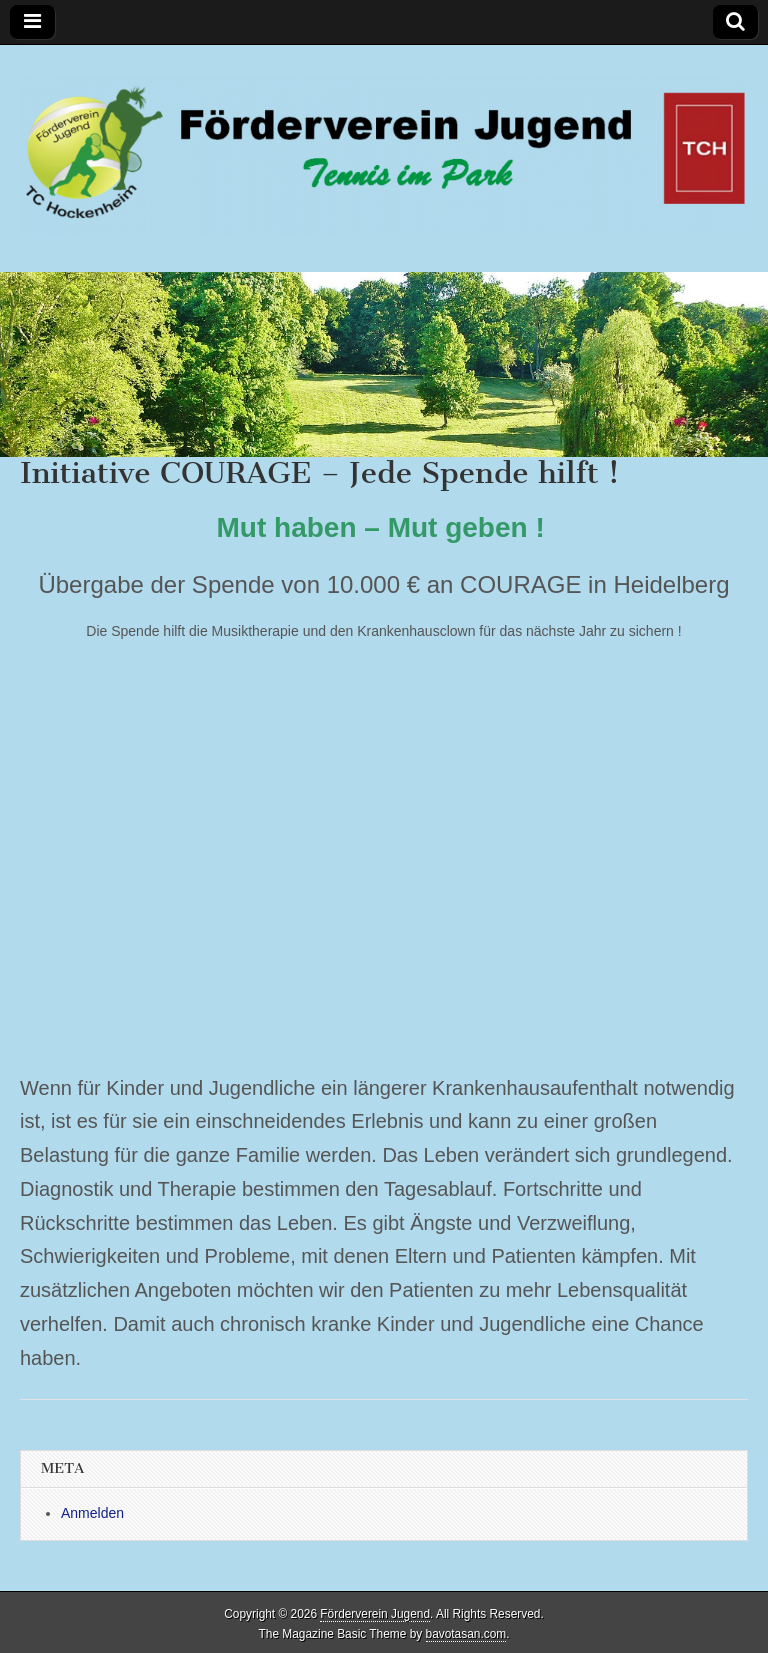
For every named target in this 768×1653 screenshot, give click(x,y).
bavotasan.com (466, 1634)
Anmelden (92, 1513)
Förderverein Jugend (375, 1614)
